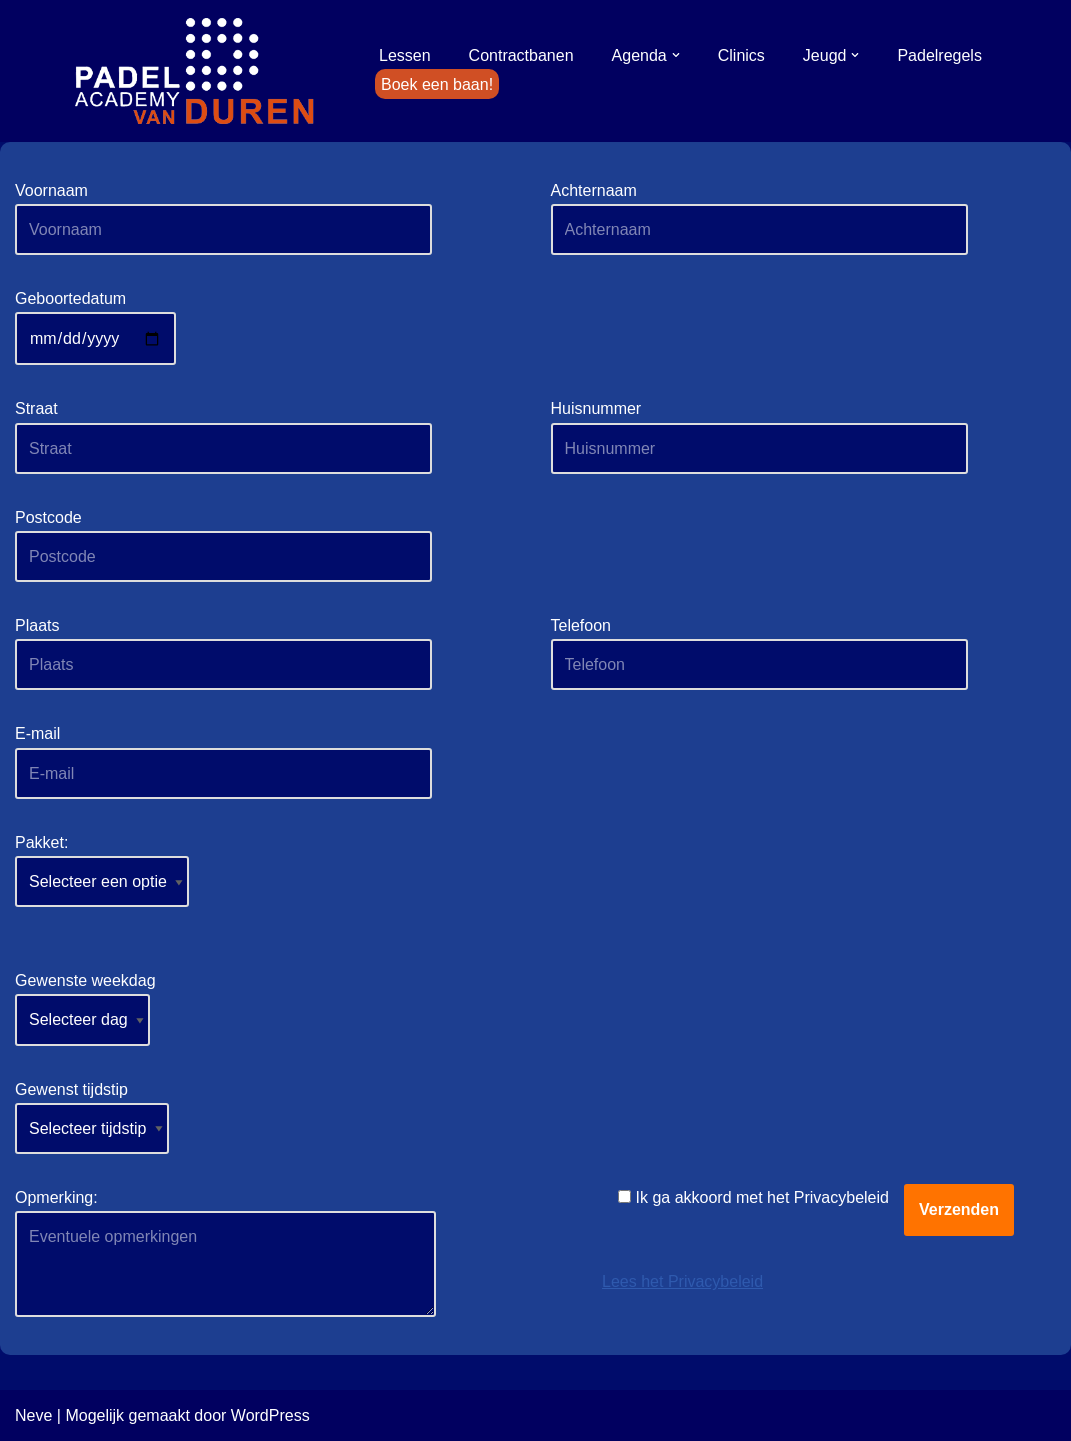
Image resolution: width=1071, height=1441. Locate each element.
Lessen (405, 55)
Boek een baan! (437, 84)
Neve (33, 1415)
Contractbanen (521, 55)
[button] (676, 55)
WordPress (270, 1415)
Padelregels (939, 55)
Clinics (741, 55)
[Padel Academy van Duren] (195, 71)
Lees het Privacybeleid (682, 1281)
